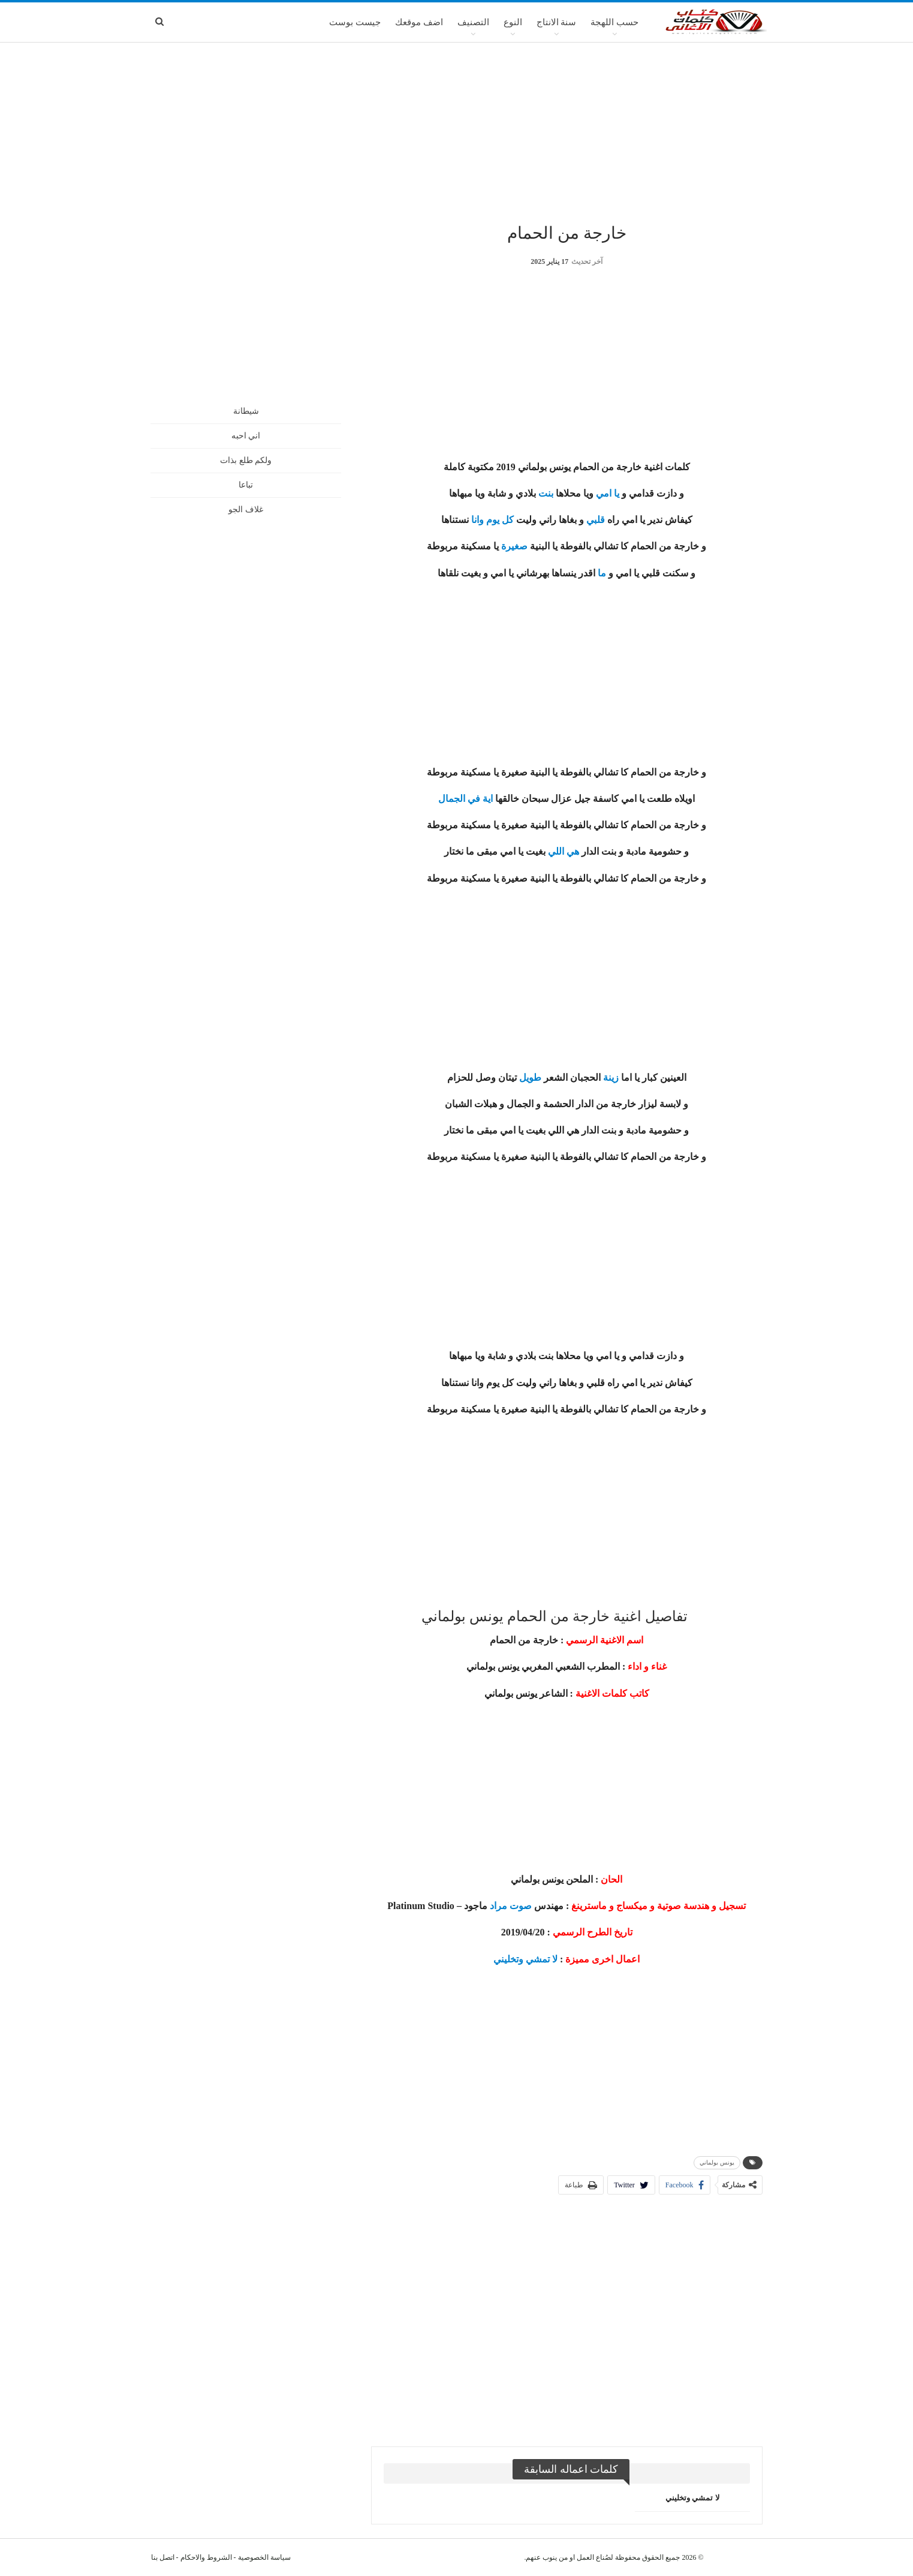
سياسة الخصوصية (264, 2557)
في (474, 798)
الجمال (451, 798)
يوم (492, 520)
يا (616, 493)
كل (508, 520)
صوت (521, 1906)
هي (573, 851)
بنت (545, 493)
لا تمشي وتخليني (525, 1959)
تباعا (246, 484)
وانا (477, 520)
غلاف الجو (245, 509)
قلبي (595, 520)
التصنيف (473, 22)
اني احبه (246, 435)
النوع (513, 22)
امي (603, 493)
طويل (530, 1077)
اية (488, 798)
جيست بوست (355, 22)
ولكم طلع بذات (246, 460)
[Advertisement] (456, 131)
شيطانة (246, 411)
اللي (556, 851)
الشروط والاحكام (206, 2557)
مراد (498, 1906)
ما (602, 573)
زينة (611, 1077)
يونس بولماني (717, 2162)
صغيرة (514, 546)
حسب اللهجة (614, 22)
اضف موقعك (419, 22)
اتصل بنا (162, 2557)
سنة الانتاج (557, 22)
